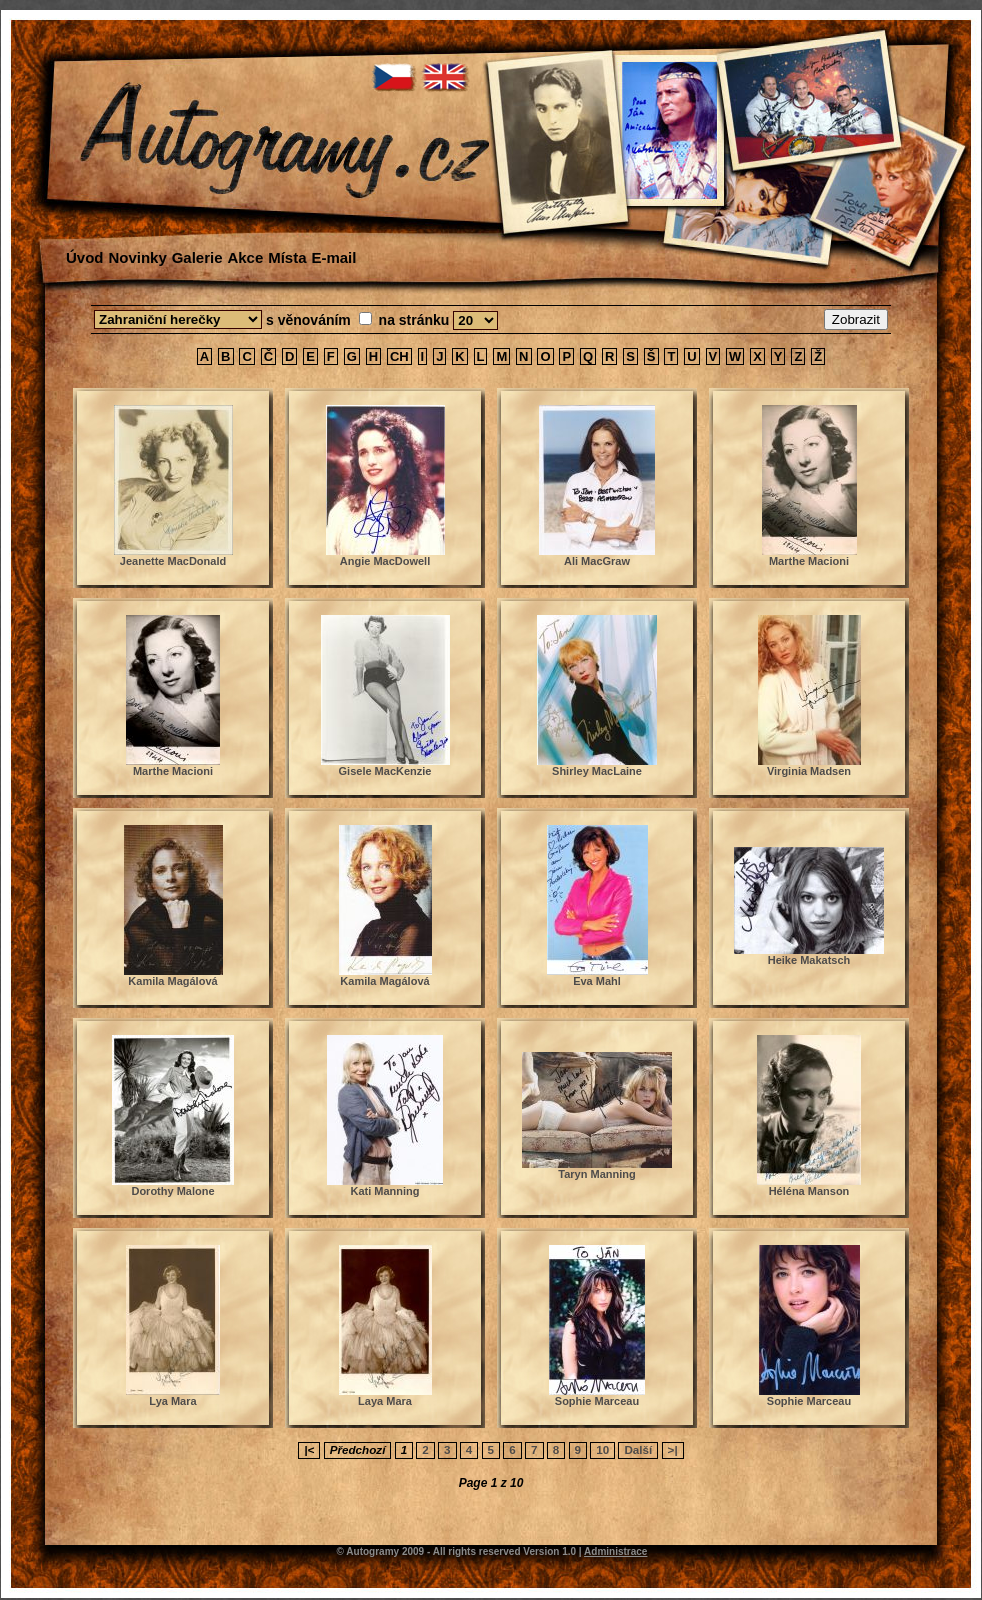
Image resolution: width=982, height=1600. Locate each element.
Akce (245, 257)
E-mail (333, 257)
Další (638, 1449)
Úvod (85, 257)
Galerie (197, 257)
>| (673, 1449)
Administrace (615, 1551)
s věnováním (310, 320)
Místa (287, 257)
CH (399, 356)
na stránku (416, 320)
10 (602, 1449)
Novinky (137, 257)
